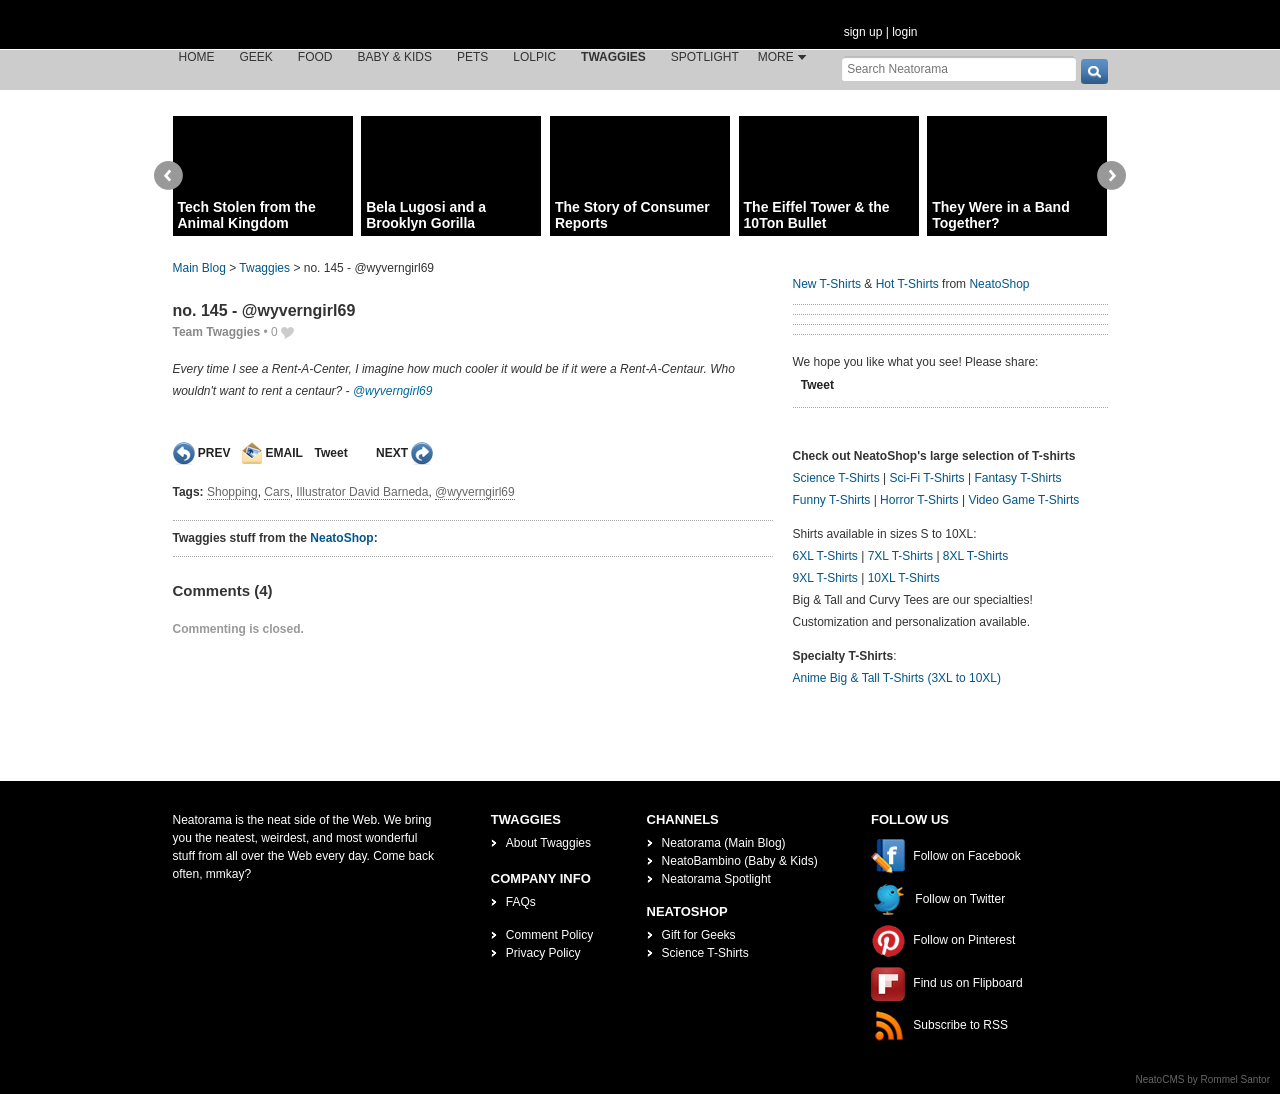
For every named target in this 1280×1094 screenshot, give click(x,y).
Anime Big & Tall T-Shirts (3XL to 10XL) (897, 678)
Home (197, 57)
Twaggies (613, 57)
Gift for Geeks (699, 935)
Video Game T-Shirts (1023, 500)
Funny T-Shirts (832, 500)
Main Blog (199, 268)
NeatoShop (341, 538)
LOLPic (534, 57)
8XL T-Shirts (975, 556)
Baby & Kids (395, 57)
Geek (256, 57)
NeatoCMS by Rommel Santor (1203, 1079)
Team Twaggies (217, 332)
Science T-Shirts (836, 478)
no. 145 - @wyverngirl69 (264, 310)
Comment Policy (549, 935)
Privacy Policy (543, 953)
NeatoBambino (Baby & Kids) (740, 861)
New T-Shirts (827, 284)
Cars (276, 492)
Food (315, 57)
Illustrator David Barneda (362, 492)
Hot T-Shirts (907, 284)
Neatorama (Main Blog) (724, 843)
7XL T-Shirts (900, 556)
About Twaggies (548, 843)
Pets (472, 57)
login (904, 32)
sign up (863, 32)
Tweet (331, 453)
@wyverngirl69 (393, 391)
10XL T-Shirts (904, 578)
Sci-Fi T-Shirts (926, 478)
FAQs (521, 902)
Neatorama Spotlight (716, 879)
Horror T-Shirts (919, 500)
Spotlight (705, 57)
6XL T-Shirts (825, 556)
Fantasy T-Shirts (1017, 478)
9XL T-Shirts (825, 578)
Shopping (232, 492)
